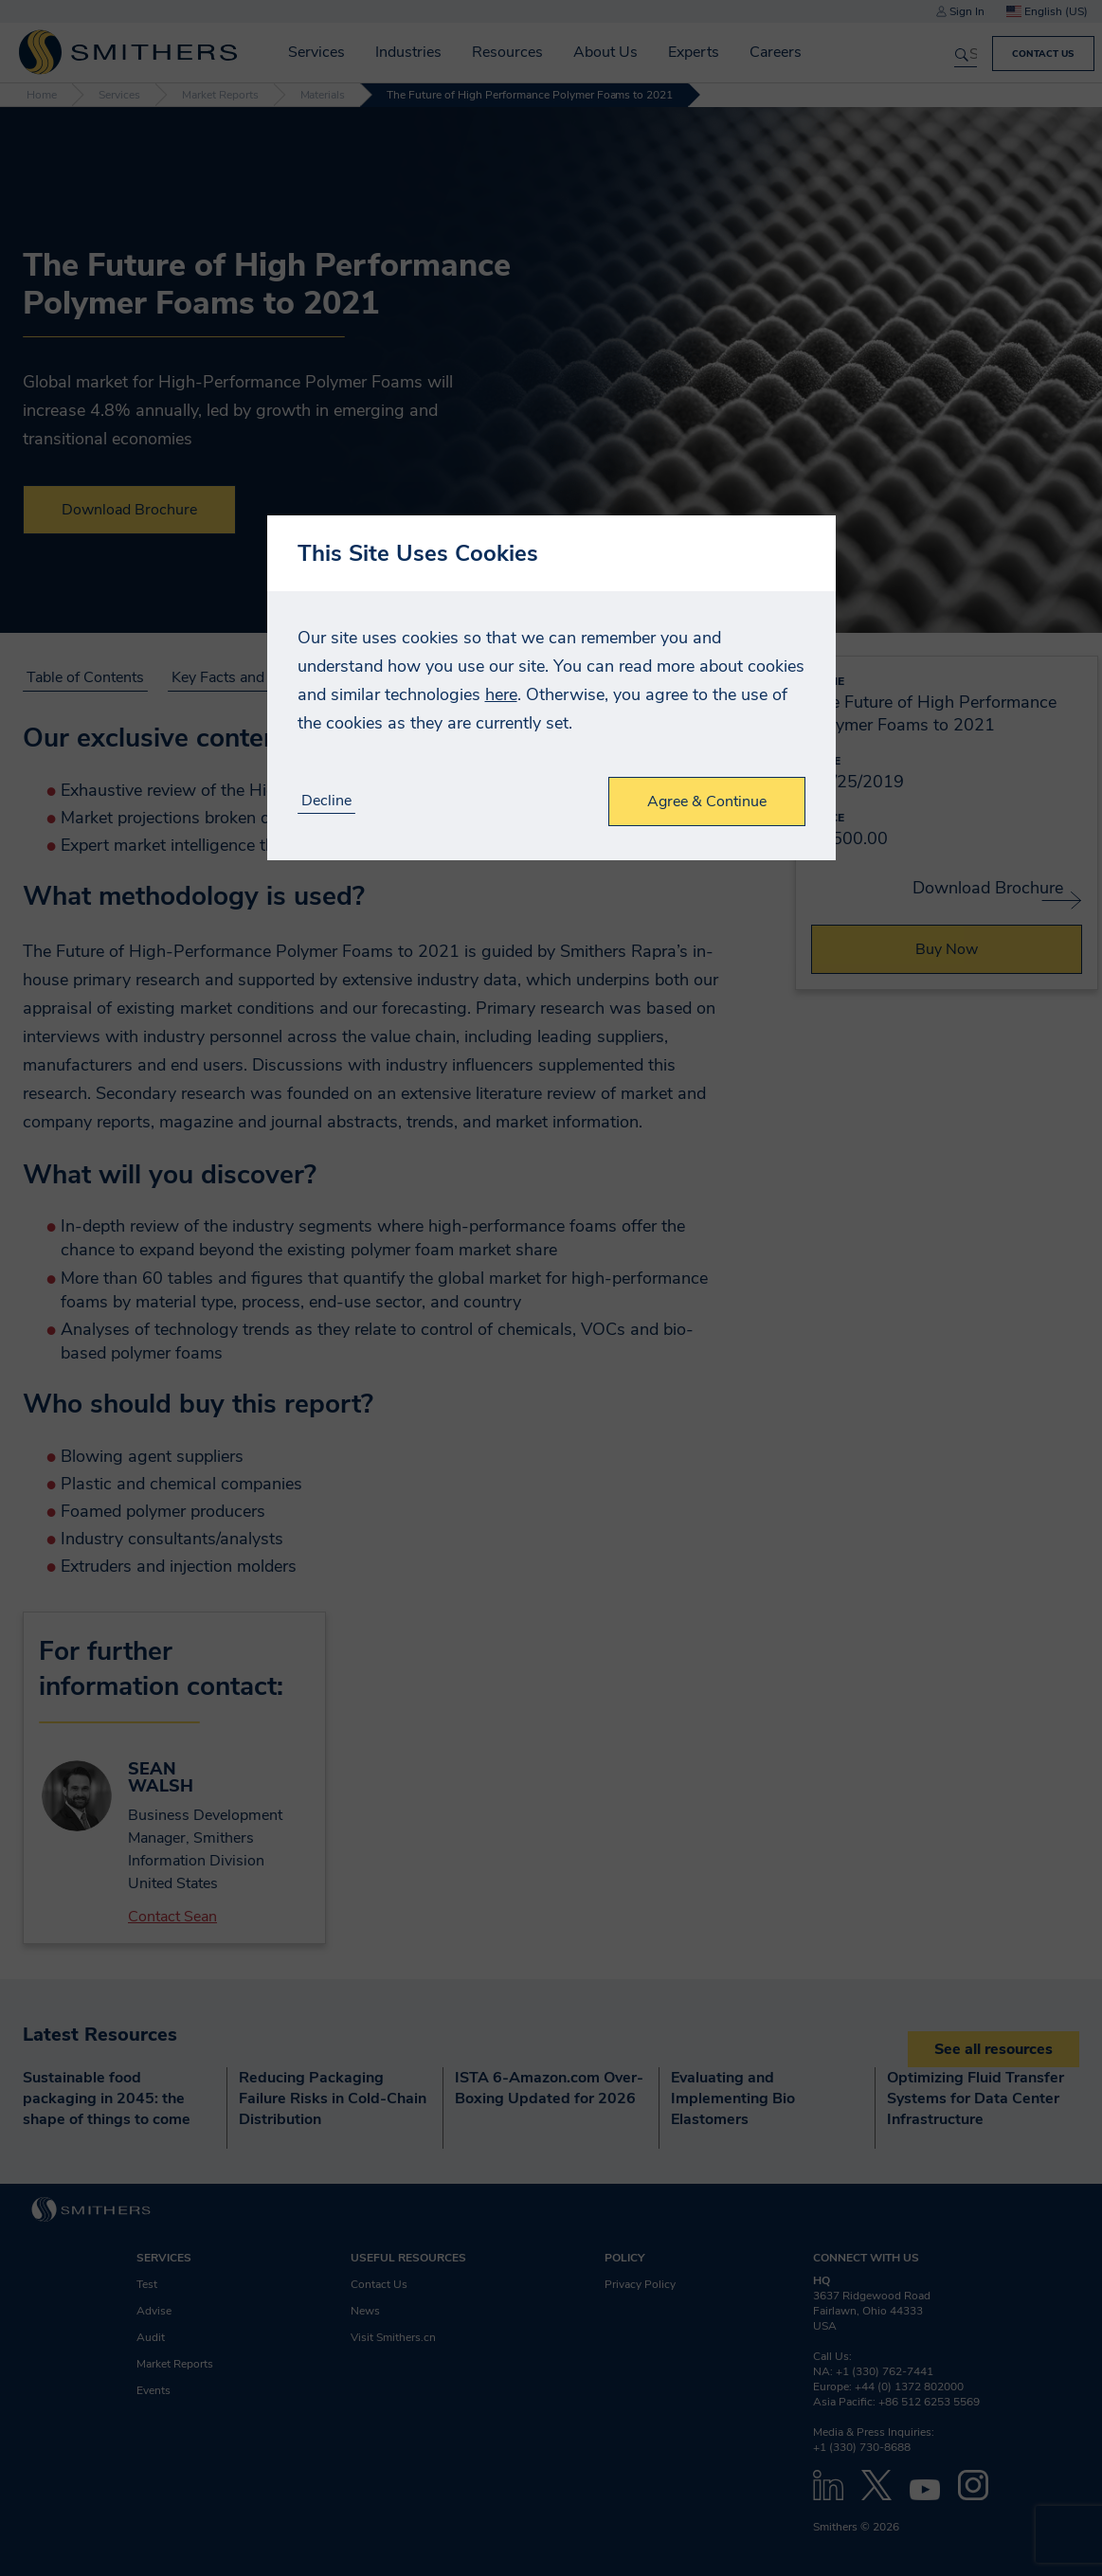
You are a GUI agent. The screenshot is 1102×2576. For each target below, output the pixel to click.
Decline (326, 801)
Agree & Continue (707, 801)
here (501, 694)
